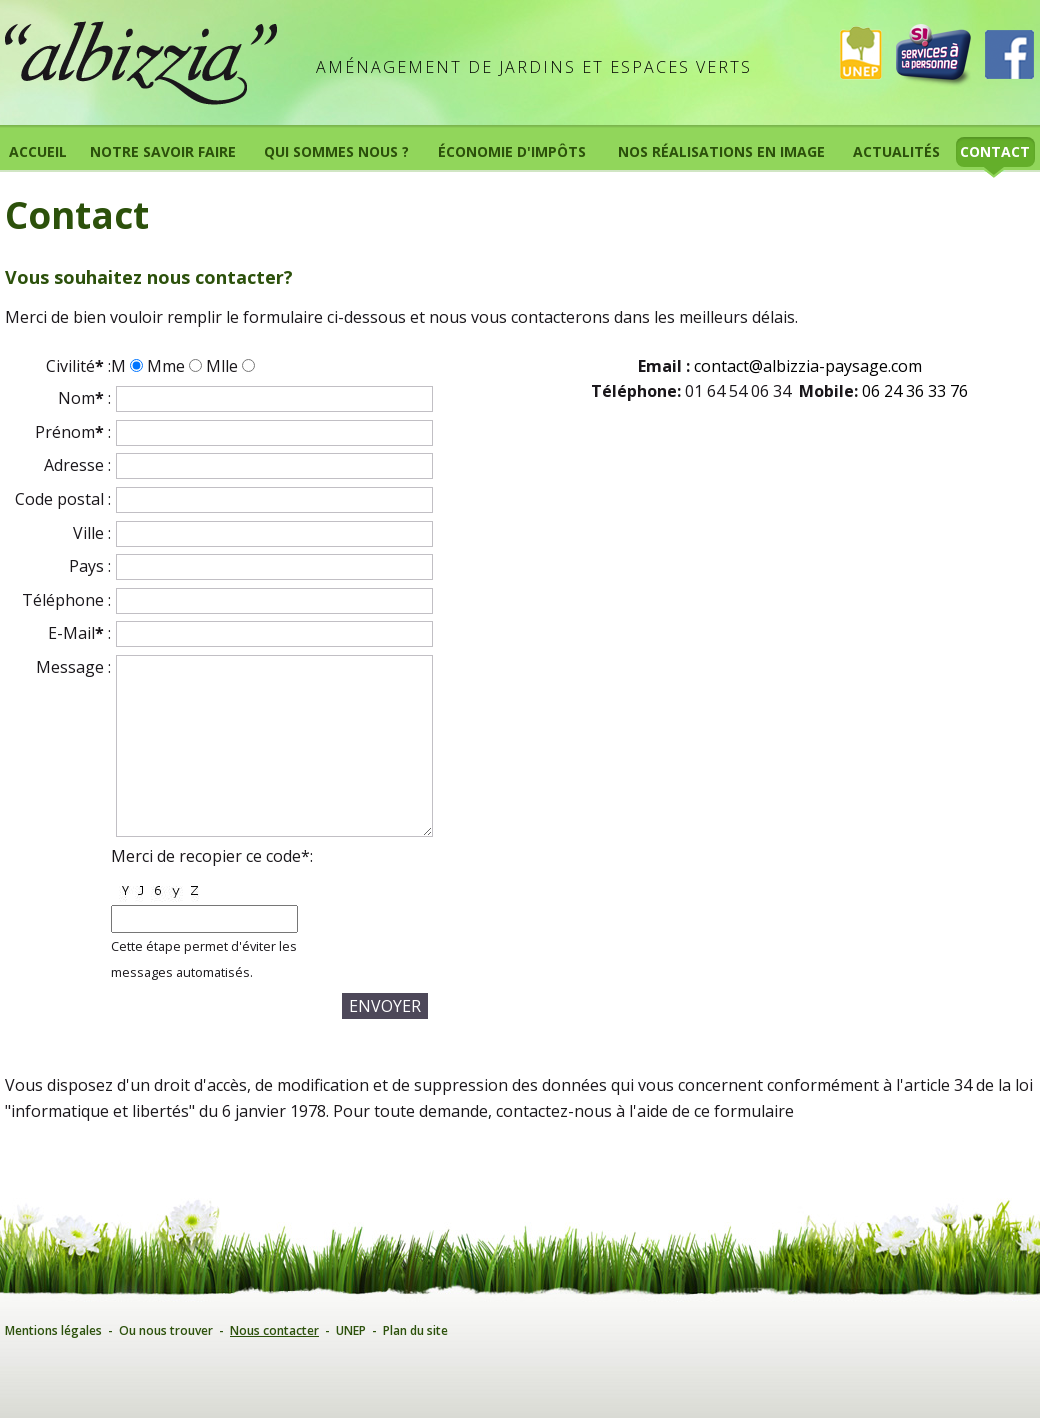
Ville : (92, 533)
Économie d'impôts (512, 151)
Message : (73, 667)
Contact (995, 151)
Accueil (38, 151)
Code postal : (63, 499)
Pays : (90, 566)
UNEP (351, 1330)
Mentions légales (53, 1330)
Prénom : (73, 432)
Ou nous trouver (166, 1330)
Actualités (896, 151)
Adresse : (77, 465)
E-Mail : (79, 633)
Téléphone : (66, 600)
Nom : (84, 398)
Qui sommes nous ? (336, 151)
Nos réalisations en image (721, 151)
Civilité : (78, 366)
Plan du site (415, 1330)
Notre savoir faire (163, 151)
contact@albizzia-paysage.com (808, 366)
